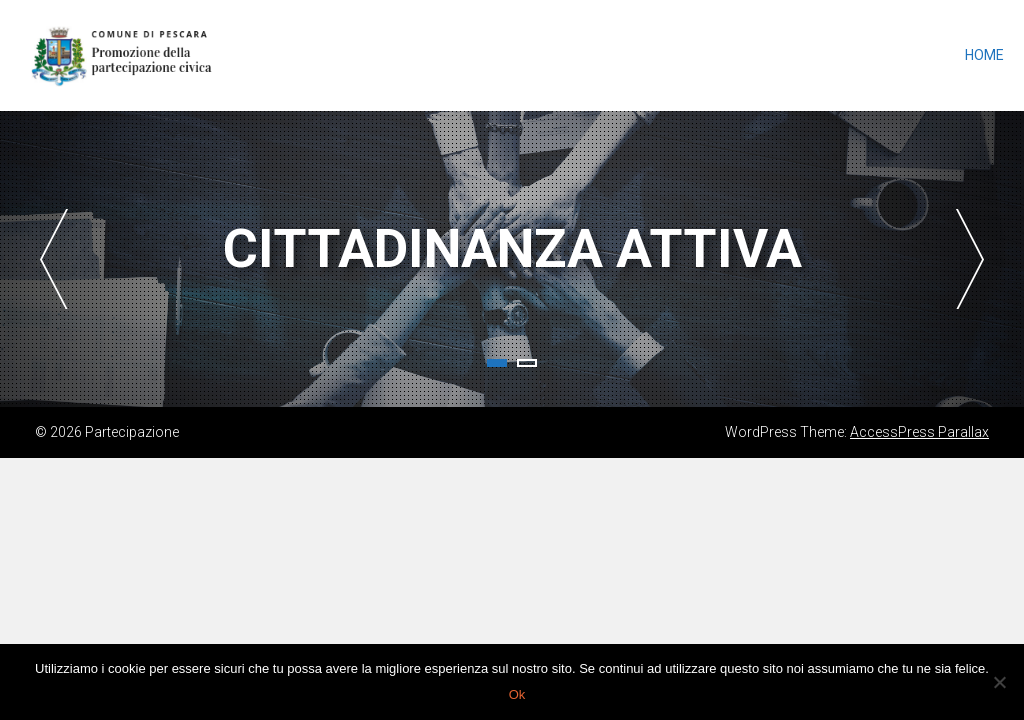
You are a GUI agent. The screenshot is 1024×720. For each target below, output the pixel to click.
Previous (54, 259)
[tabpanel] (512, 259)
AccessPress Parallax (919, 432)
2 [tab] (527, 363)
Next (970, 259)
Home (984, 55)
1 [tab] (497, 363)
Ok (517, 694)
